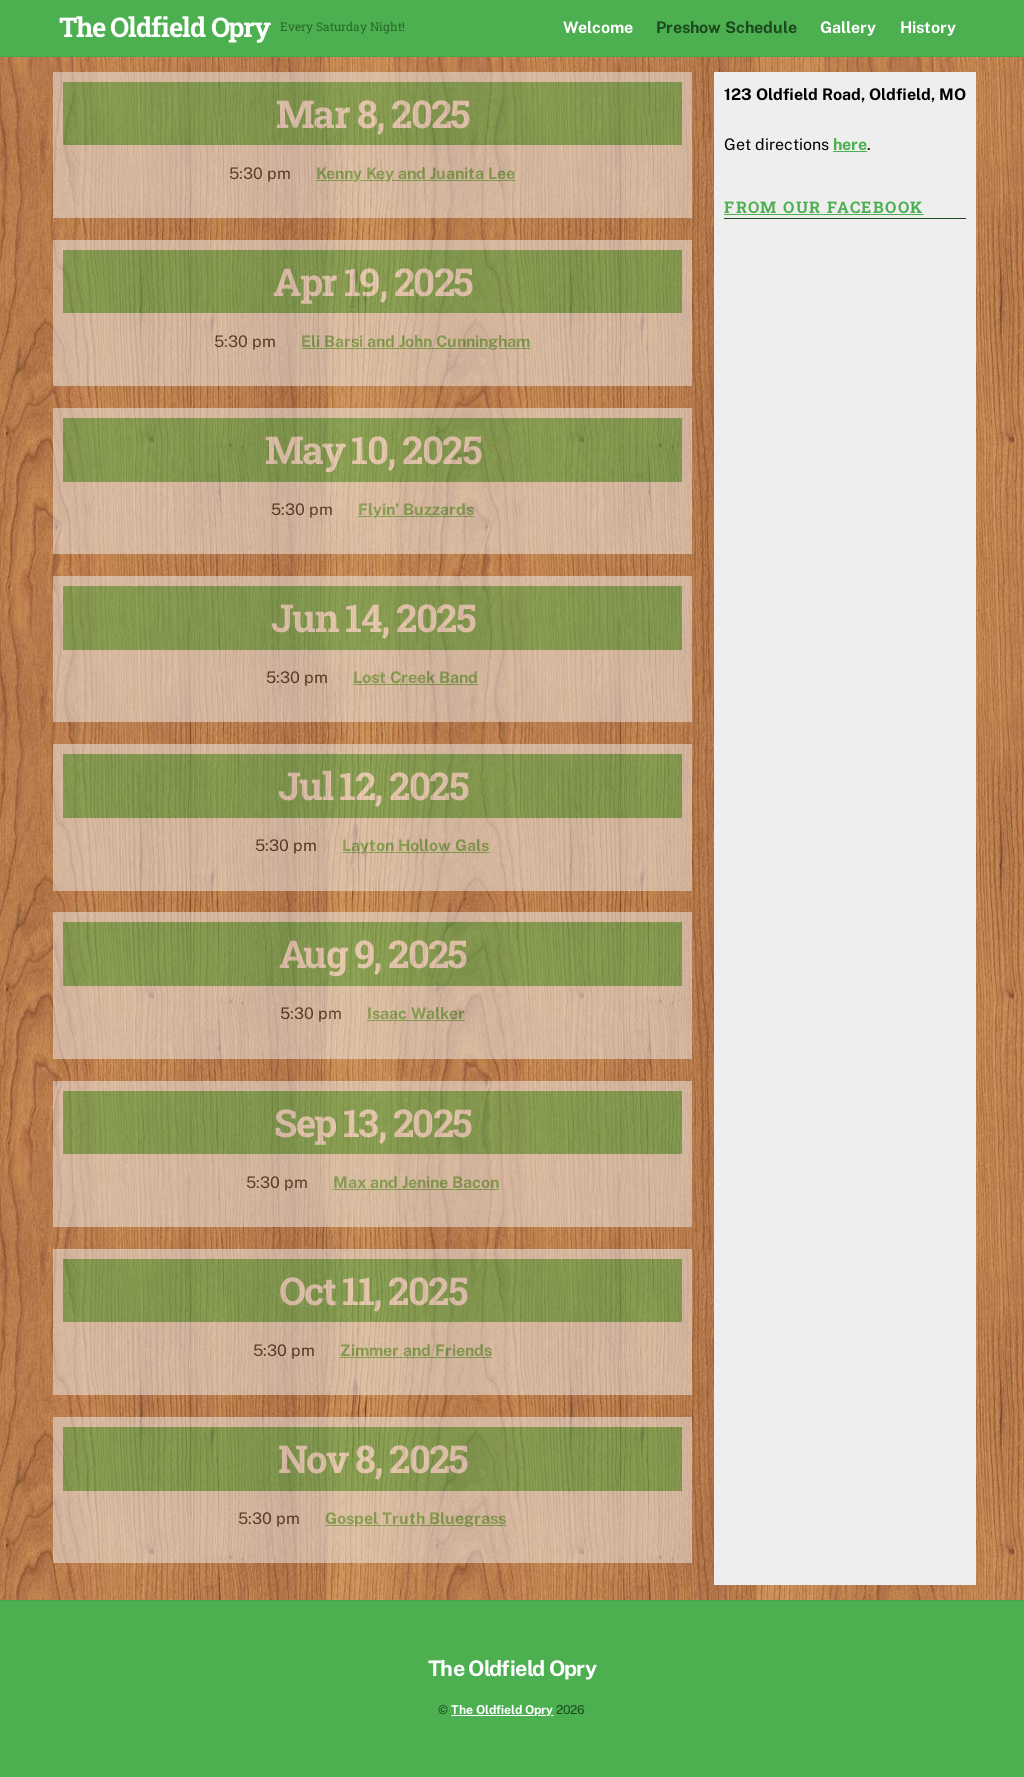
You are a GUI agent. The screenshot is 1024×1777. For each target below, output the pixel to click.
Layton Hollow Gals (415, 845)
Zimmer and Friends (416, 1350)
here (850, 144)
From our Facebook (823, 206)
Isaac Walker (416, 1013)
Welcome (598, 27)
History (928, 27)
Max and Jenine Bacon (416, 1182)
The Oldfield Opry (502, 1709)
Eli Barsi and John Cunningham (415, 341)
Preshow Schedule (726, 27)
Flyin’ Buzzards (416, 509)
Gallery (848, 27)
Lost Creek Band (415, 677)
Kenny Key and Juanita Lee (415, 173)
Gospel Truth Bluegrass (415, 1518)
